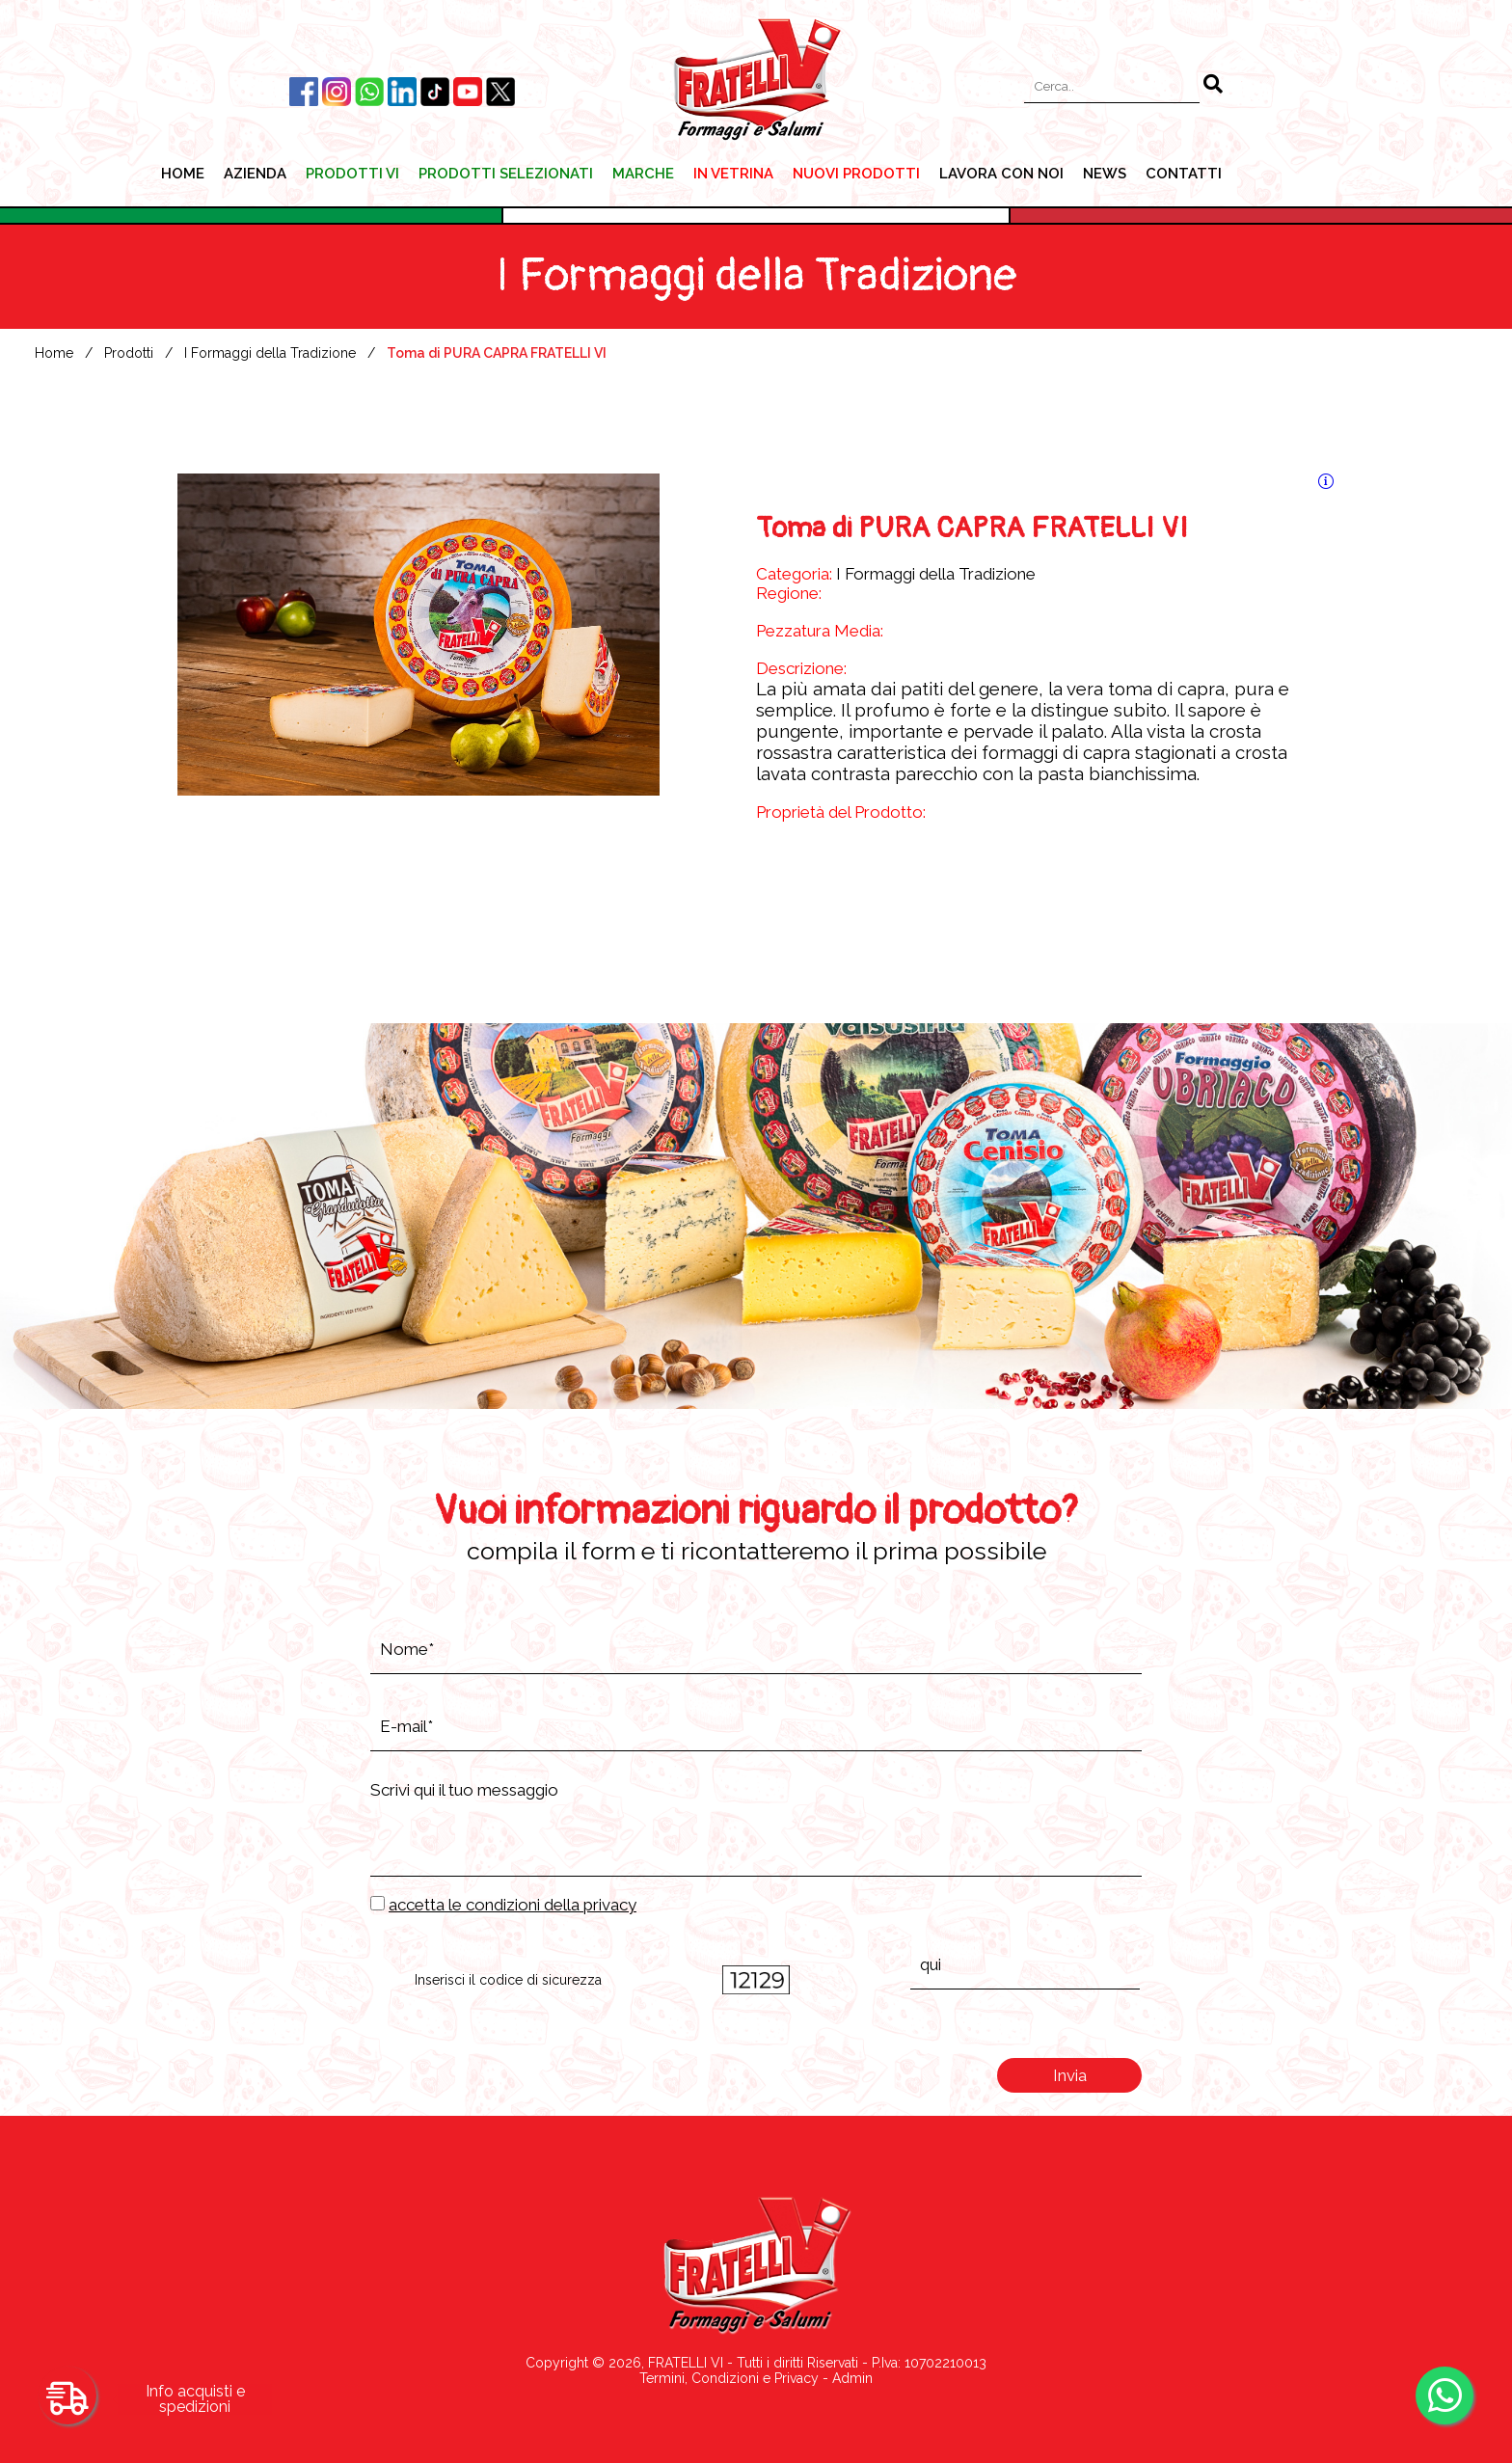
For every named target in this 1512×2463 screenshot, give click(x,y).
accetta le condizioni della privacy (512, 1904)
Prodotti (128, 353)
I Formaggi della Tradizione (270, 353)
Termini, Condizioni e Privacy (729, 2378)
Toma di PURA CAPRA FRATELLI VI (497, 353)
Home (54, 353)
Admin (852, 2378)
